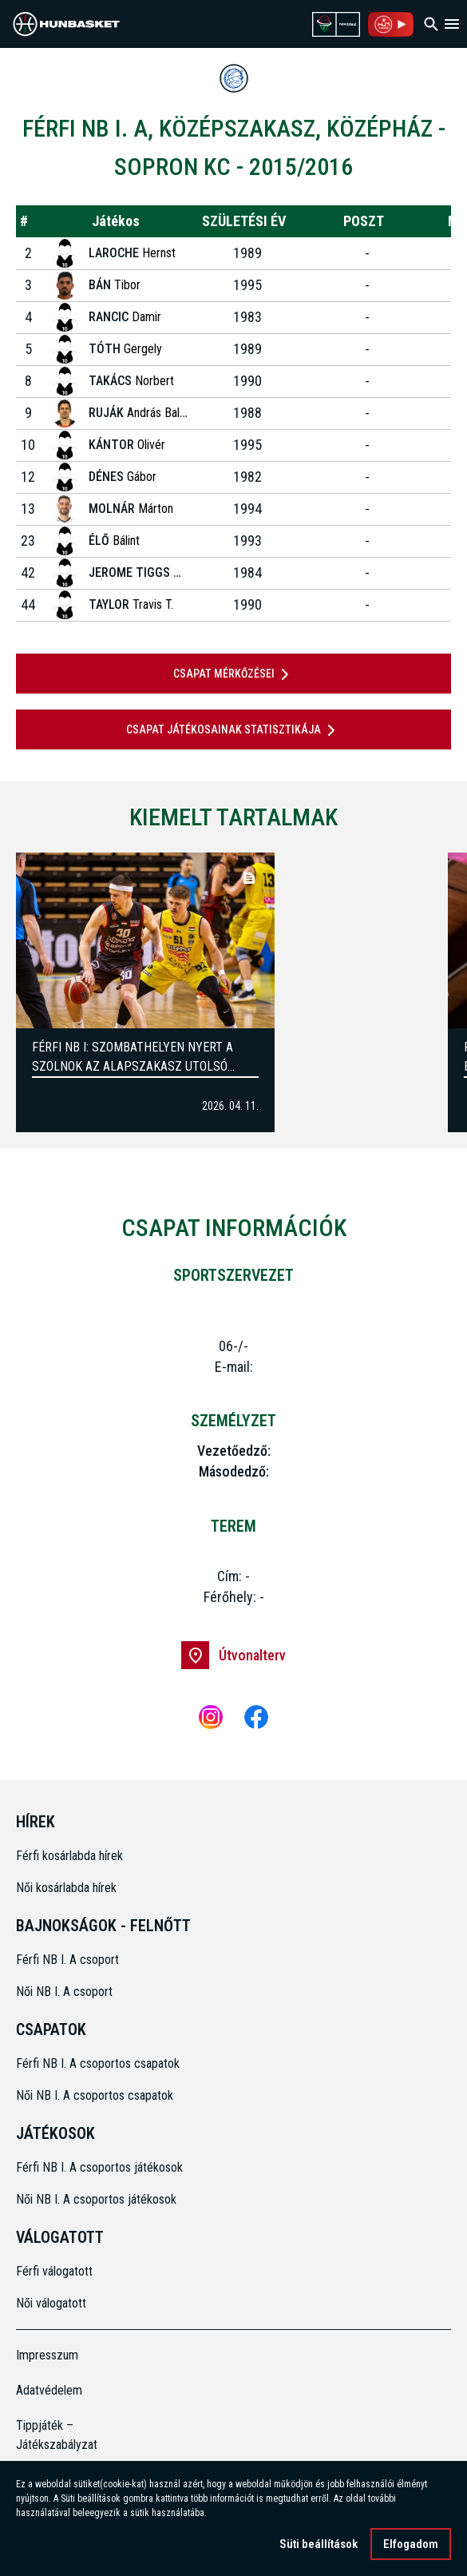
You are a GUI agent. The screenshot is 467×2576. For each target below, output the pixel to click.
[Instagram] (211, 1717)
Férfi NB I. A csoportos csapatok (99, 2063)
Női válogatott (51, 2303)
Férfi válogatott (54, 2271)
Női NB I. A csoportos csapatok (96, 2095)
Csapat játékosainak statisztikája (233, 730)
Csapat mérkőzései (234, 674)
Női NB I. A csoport (64, 1991)
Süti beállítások (318, 2547)
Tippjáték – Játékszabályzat (56, 2435)
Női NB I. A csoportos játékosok (96, 2199)
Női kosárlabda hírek (66, 1887)
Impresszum (47, 2355)
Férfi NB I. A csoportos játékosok (99, 2167)
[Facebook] (256, 1717)
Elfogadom (410, 2547)
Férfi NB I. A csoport (67, 1959)
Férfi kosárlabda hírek (69, 1855)
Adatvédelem (49, 2390)
